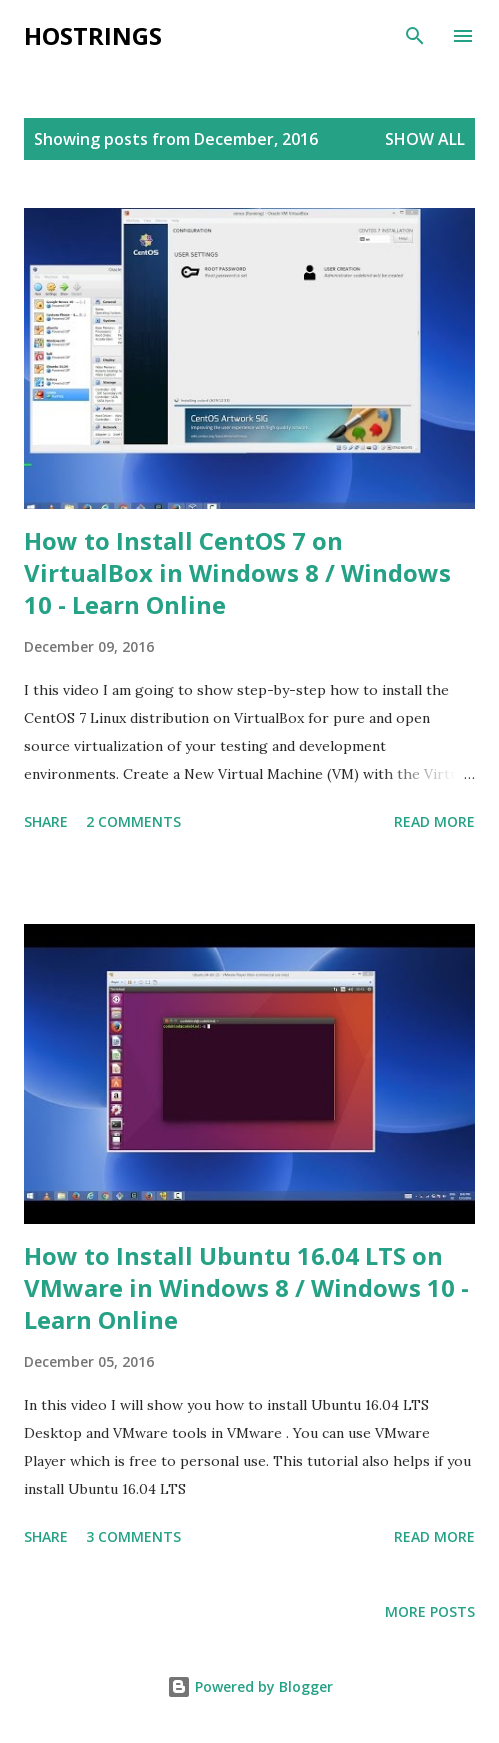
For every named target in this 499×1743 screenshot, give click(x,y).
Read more (434, 821)
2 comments (133, 821)
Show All (425, 139)
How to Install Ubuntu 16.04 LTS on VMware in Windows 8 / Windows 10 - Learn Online (246, 1287)
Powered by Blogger (250, 1686)
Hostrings (93, 35)
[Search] (415, 36)
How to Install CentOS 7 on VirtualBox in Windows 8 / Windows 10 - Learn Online (237, 572)
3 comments (133, 1536)
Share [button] (46, 821)
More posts (430, 1611)
